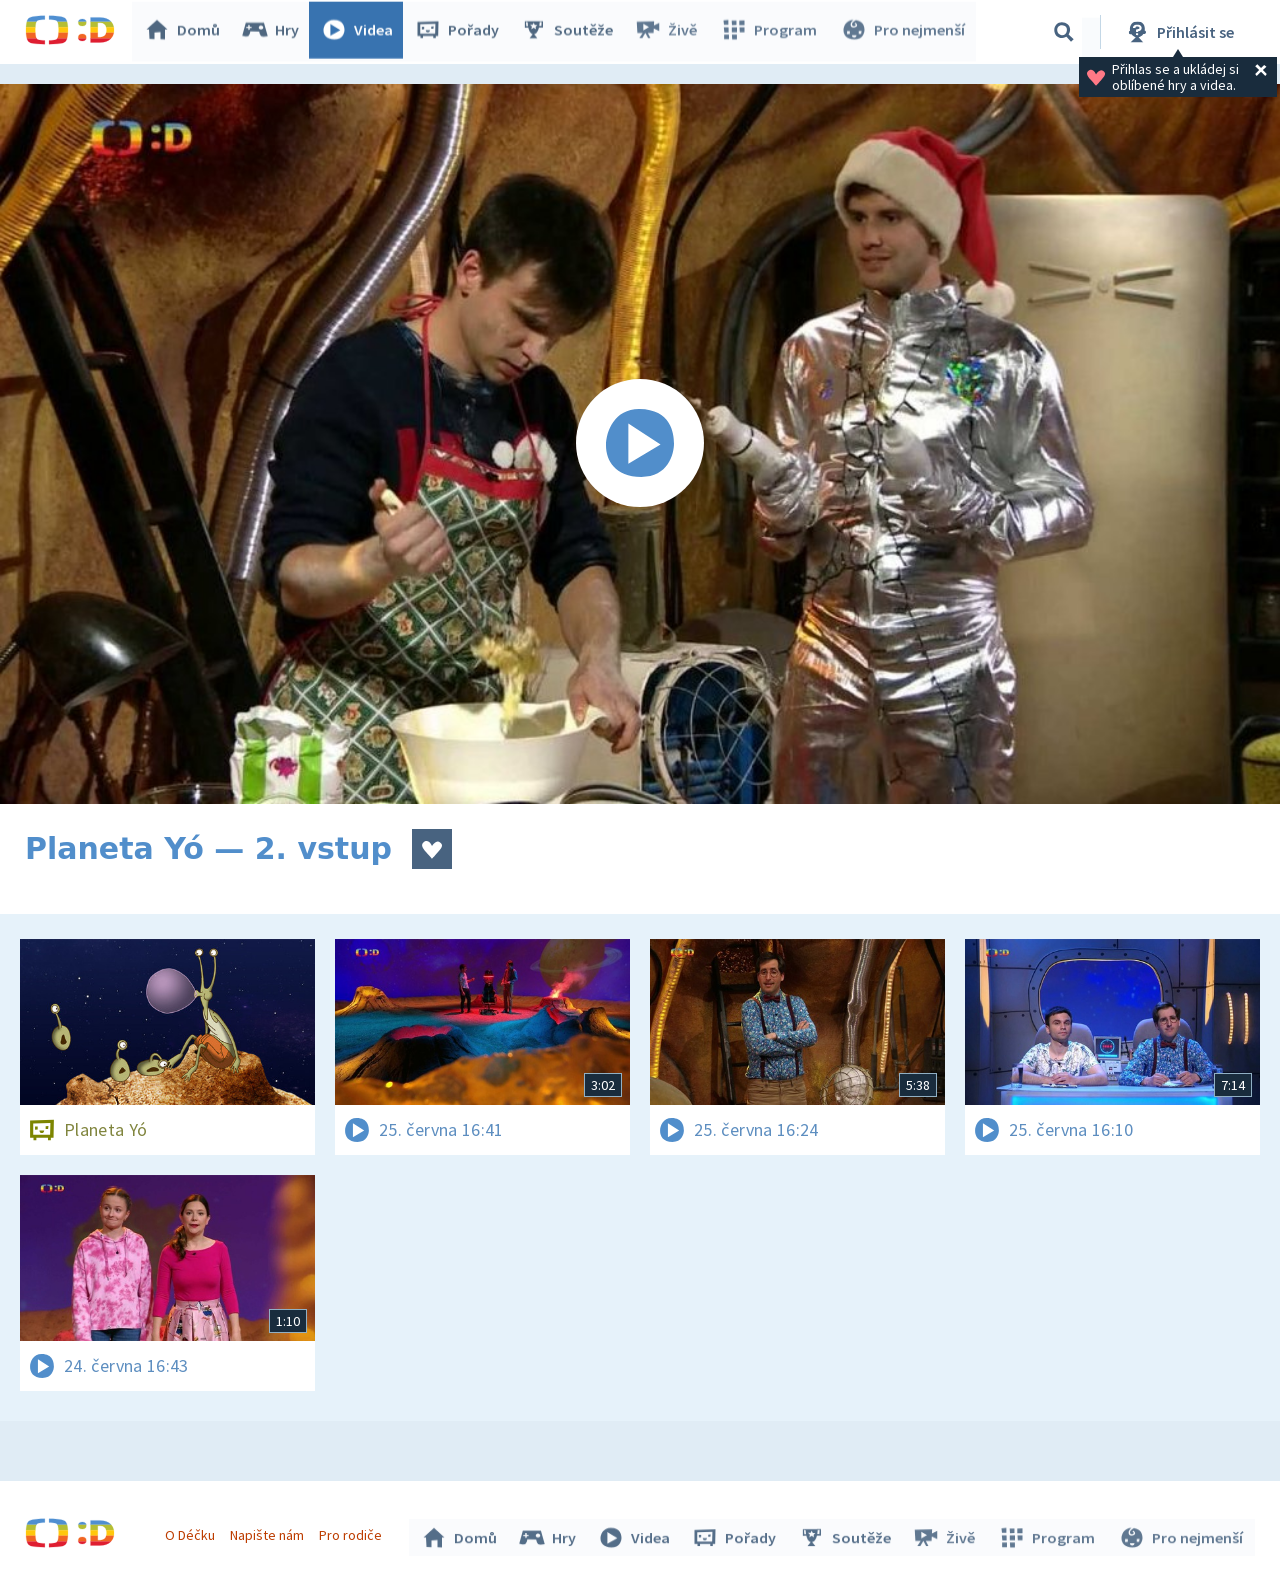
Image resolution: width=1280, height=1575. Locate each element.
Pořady (461, 32)
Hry (274, 32)
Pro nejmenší (903, 32)
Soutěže (571, 32)
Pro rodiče (353, 1533)
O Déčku (192, 1533)
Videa (361, 32)
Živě (670, 32)
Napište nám (269, 1533)
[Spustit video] (640, 444)
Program (771, 32)
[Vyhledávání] (1064, 32)
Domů (186, 32)
